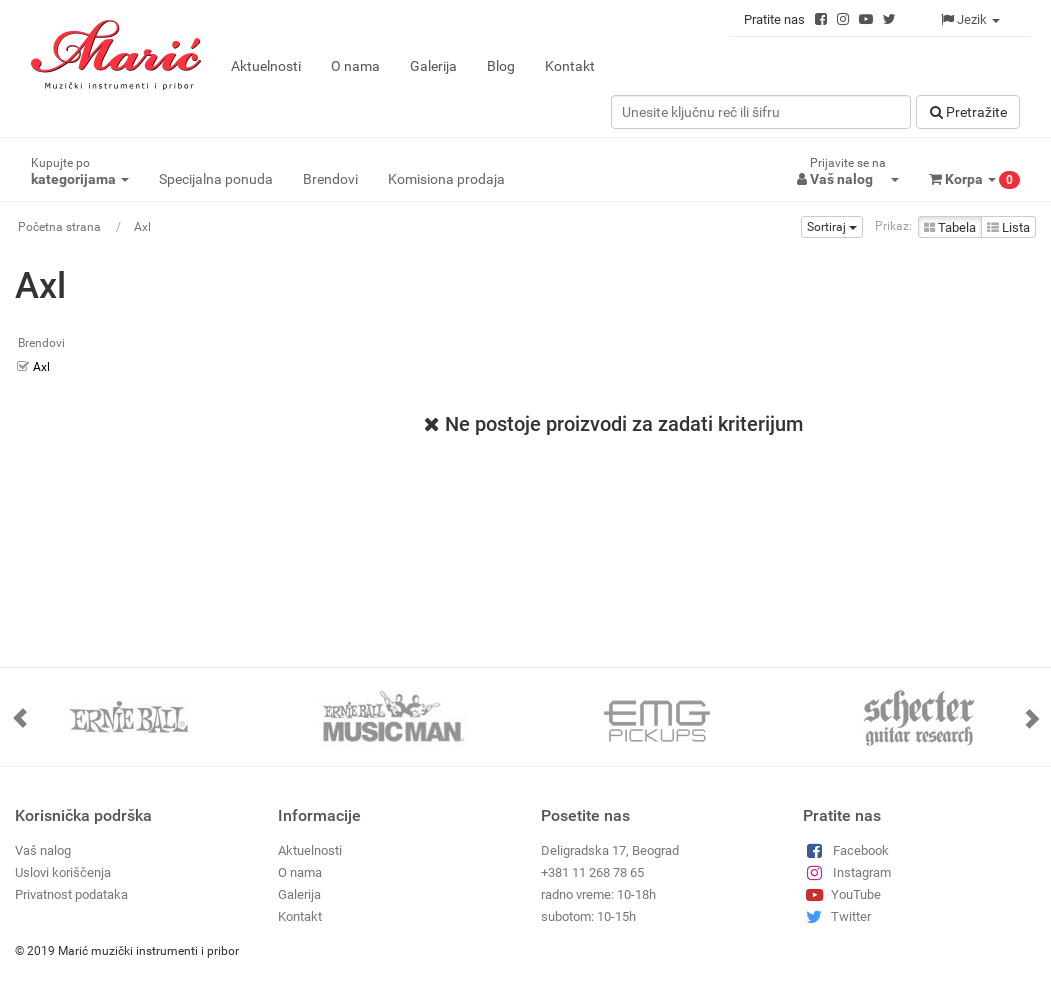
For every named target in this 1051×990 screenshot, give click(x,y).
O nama (355, 66)
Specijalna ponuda (216, 179)
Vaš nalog (43, 850)
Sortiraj (832, 227)
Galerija (433, 66)
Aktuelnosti (266, 66)
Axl (142, 227)
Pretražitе (968, 112)
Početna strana (59, 227)
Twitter (836, 916)
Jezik (970, 19)
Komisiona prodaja (446, 179)
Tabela (950, 227)
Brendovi (330, 179)
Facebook (845, 850)
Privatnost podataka (71, 894)
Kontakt (570, 66)
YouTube (841, 894)
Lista (1008, 227)
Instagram (846, 872)
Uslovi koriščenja (63, 872)
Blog (501, 66)
